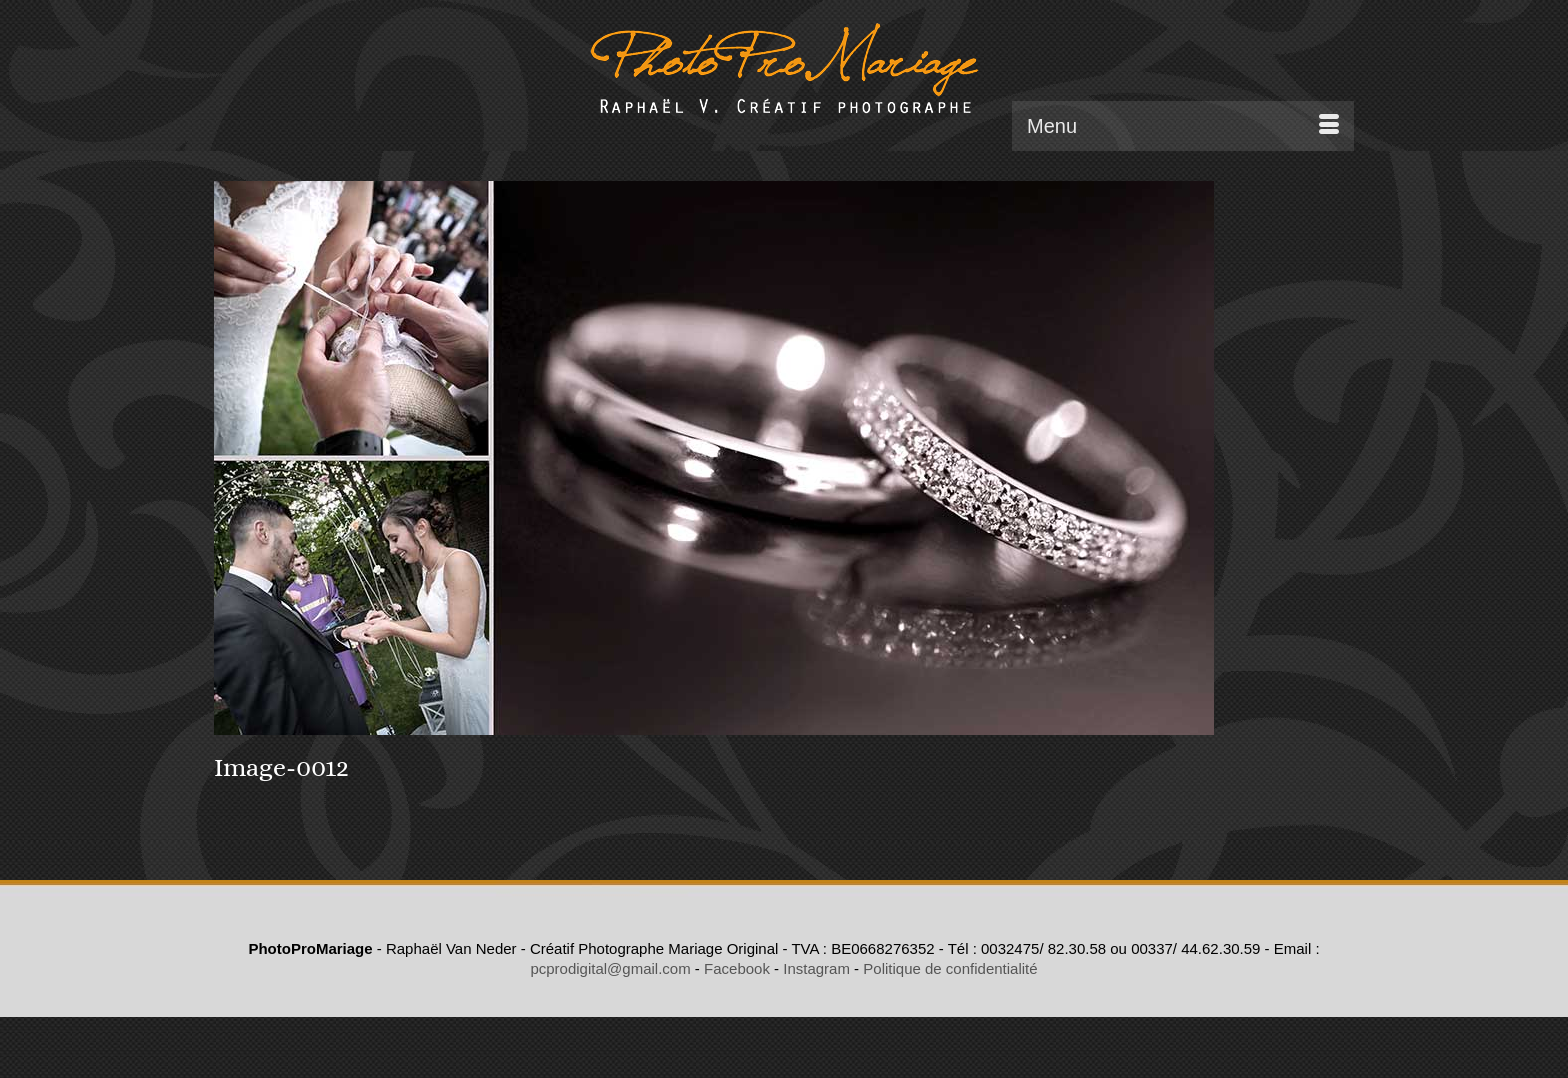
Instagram (816, 968)
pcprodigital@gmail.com (610, 968)
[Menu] (1183, 126)
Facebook (737, 968)
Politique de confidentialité (950, 968)
